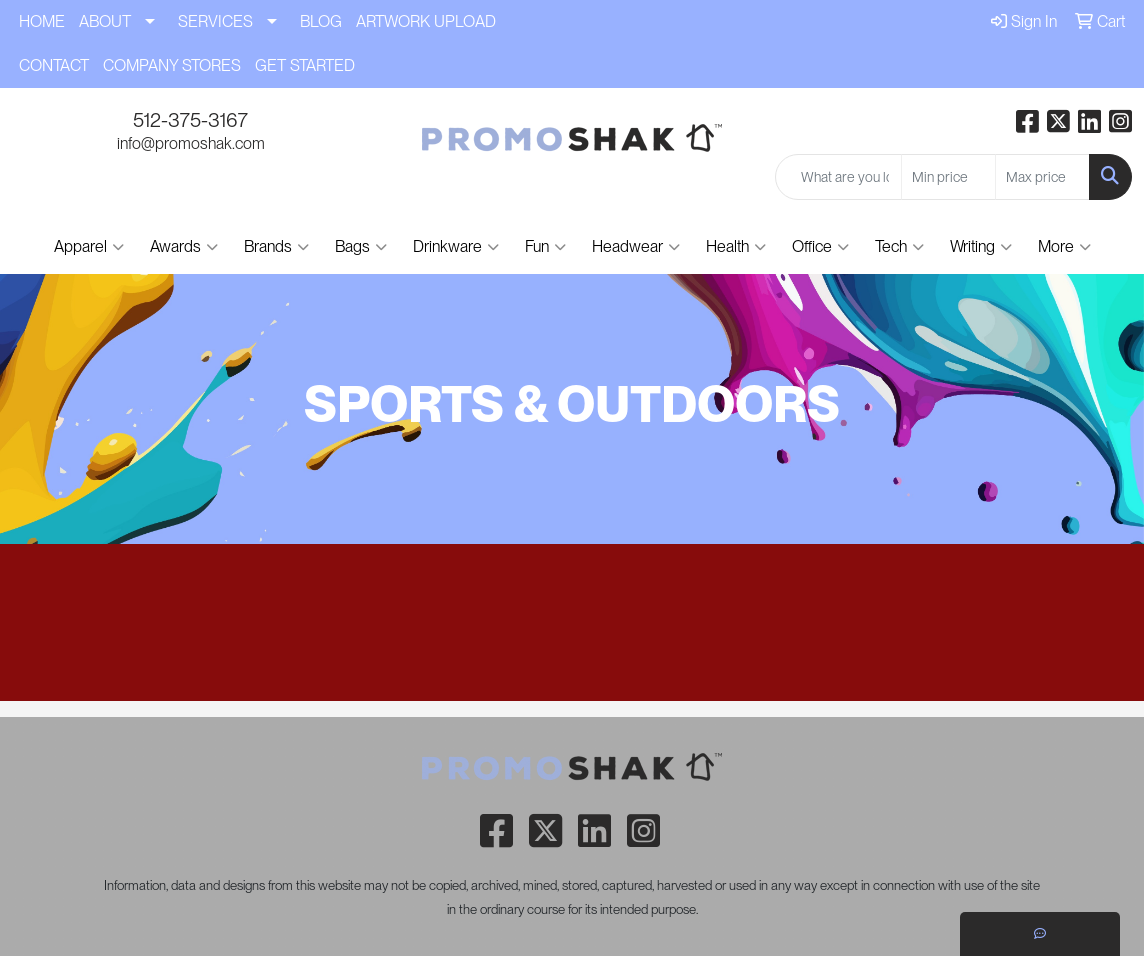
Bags (361, 247)
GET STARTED (305, 65)
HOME (42, 21)
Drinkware (456, 247)
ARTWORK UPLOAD (426, 21)
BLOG (321, 21)
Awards (184, 247)
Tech (899, 247)
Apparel (89, 247)
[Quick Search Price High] (1042, 177)
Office (820, 247)
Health (736, 247)
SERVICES (215, 21)
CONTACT (54, 65)
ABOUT (105, 21)
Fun (545, 247)
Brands (276, 247)
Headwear (636, 247)
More (1064, 247)
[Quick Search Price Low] (948, 177)
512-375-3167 (190, 120)
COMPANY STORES (172, 65)
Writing (981, 247)
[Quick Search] (838, 177)
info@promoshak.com (191, 143)
